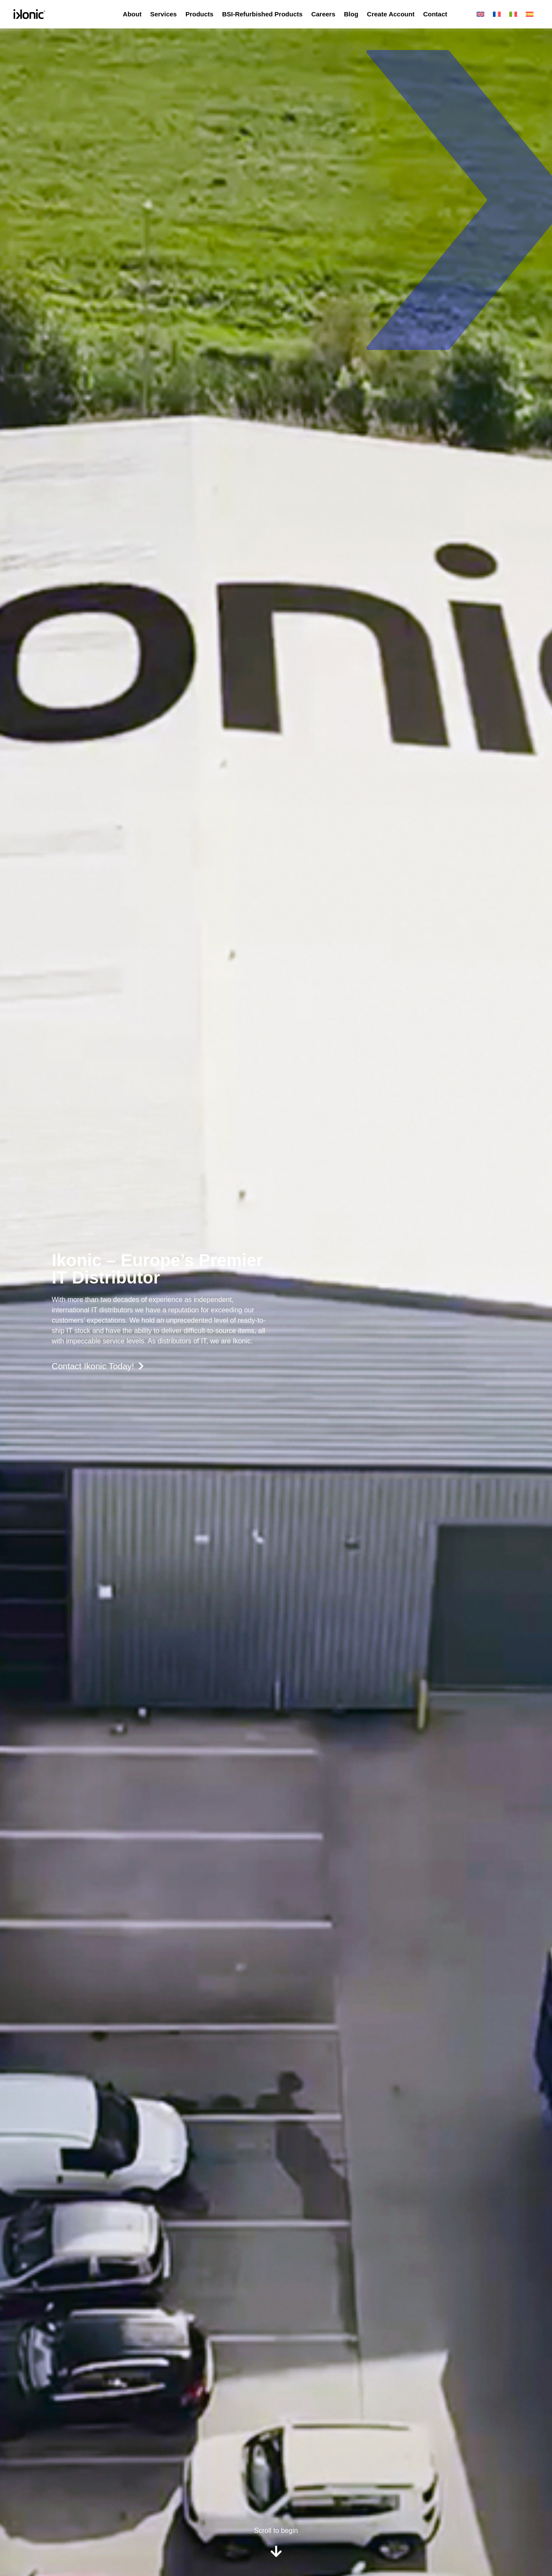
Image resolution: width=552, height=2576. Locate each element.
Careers (323, 14)
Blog (351, 14)
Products (199, 14)
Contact (435, 14)
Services (163, 14)
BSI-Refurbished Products (262, 14)
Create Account (390, 14)
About (132, 14)
